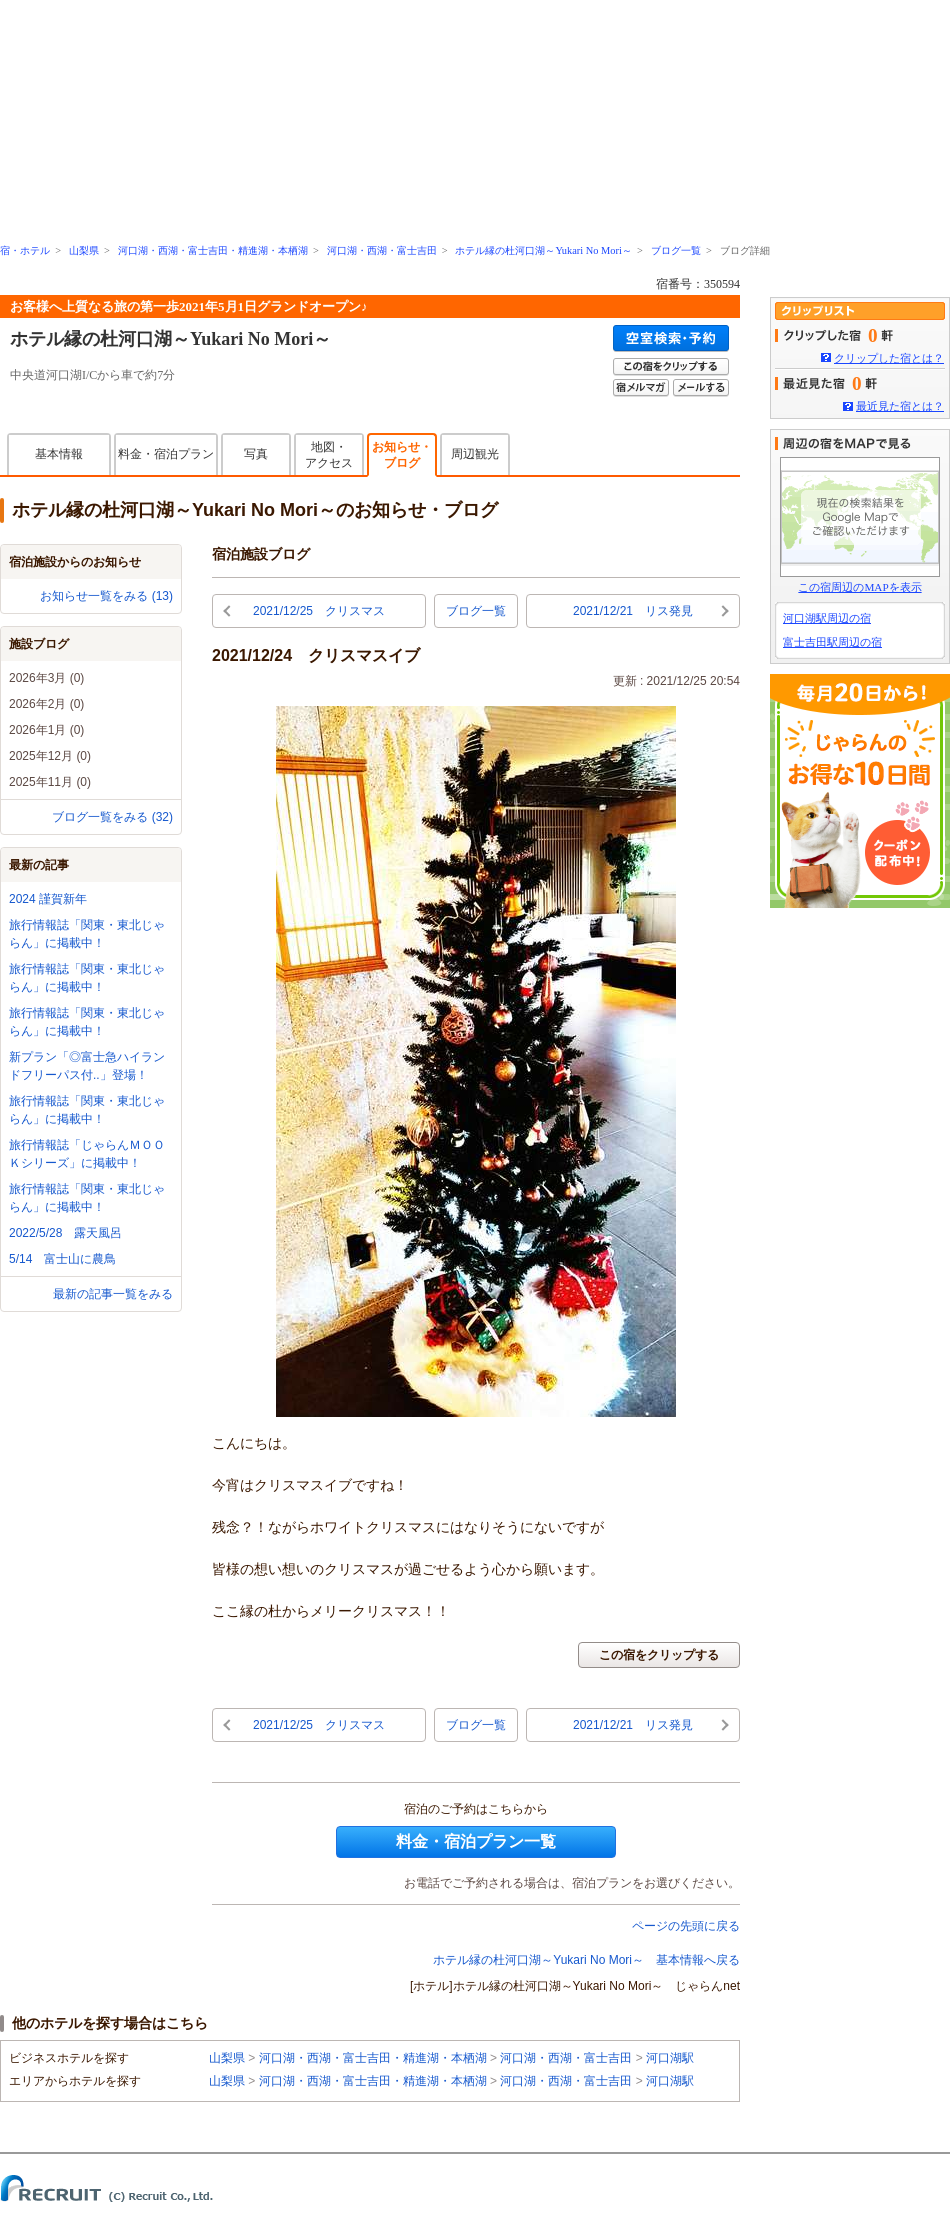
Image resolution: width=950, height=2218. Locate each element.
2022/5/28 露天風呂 (65, 1233)
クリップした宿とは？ (889, 358)
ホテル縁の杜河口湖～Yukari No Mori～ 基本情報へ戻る (586, 1960)
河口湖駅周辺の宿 (827, 618)
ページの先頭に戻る (686, 1926)
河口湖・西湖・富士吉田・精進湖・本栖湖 (213, 250)
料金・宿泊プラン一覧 (476, 1841)
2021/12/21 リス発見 (633, 611)
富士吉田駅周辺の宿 (832, 642)
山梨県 (84, 250)
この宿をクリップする (659, 1655)
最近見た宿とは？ (900, 406)
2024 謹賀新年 (48, 899)
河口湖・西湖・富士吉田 (382, 250)
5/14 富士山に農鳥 (62, 1259)
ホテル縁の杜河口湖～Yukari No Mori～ (543, 250)
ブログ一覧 (676, 250)
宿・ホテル (25, 250)
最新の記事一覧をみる (113, 1294)
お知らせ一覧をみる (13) (106, 596)
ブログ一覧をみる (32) (112, 817)
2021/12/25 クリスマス (319, 611)
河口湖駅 (670, 2058)
